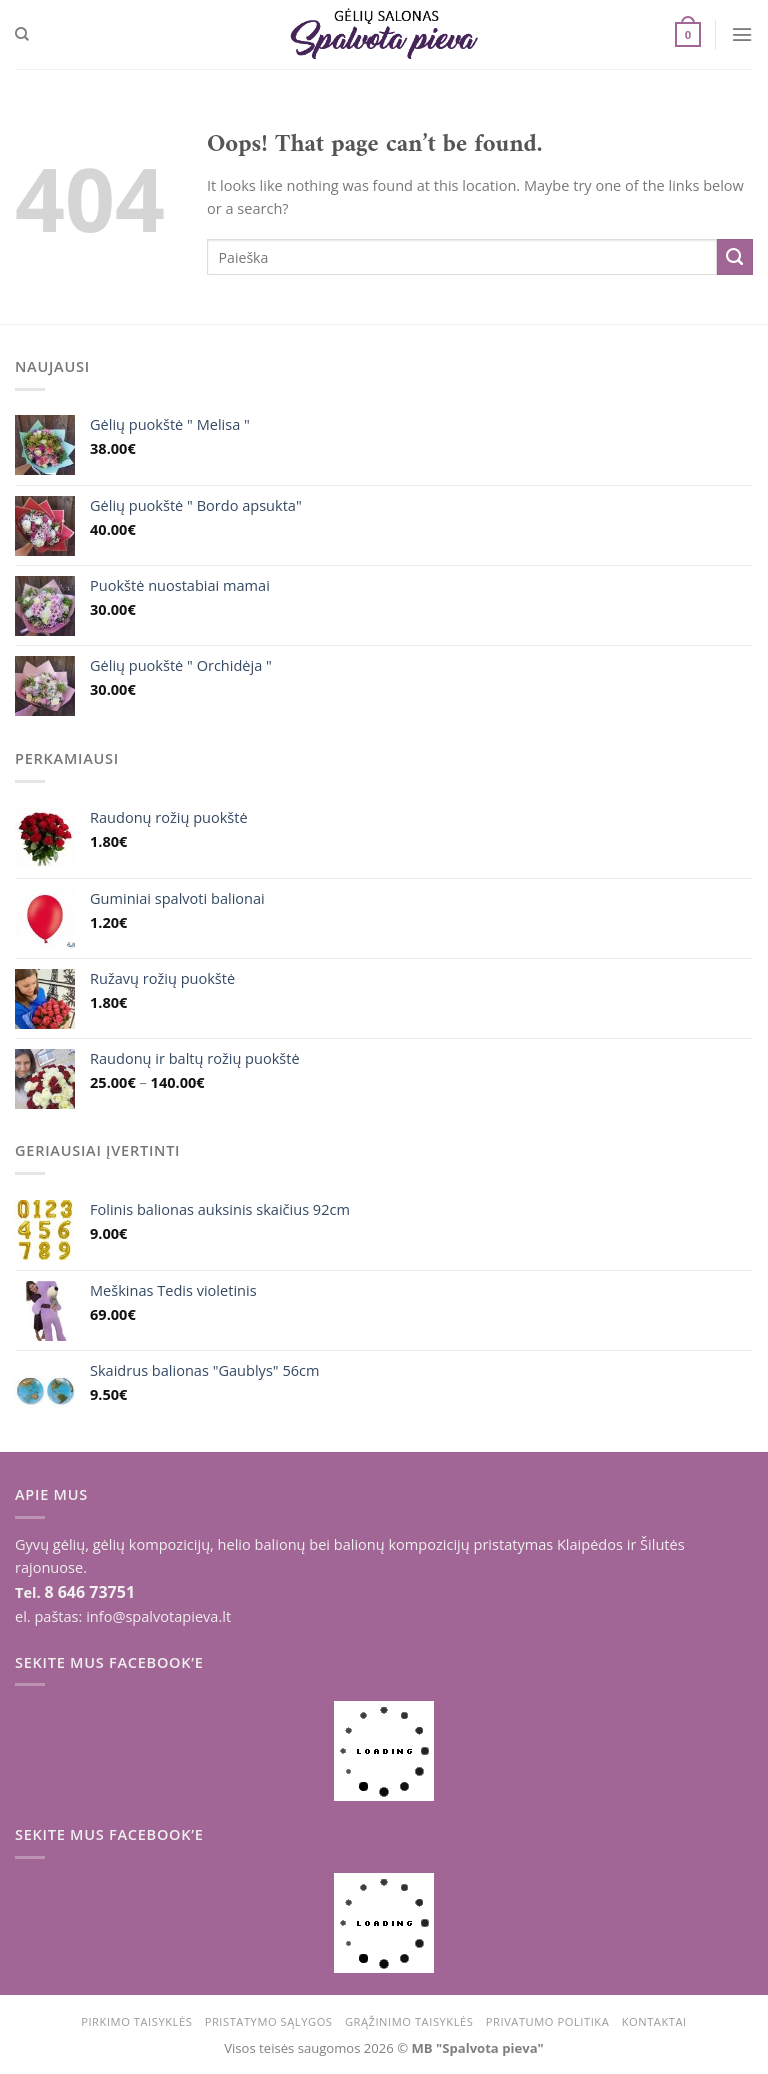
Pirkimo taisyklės (136, 2021)
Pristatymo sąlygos (269, 2021)
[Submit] (735, 257)
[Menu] (742, 34)
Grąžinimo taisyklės (409, 2021)
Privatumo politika (548, 2021)
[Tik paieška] (22, 34)
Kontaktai (654, 2021)
